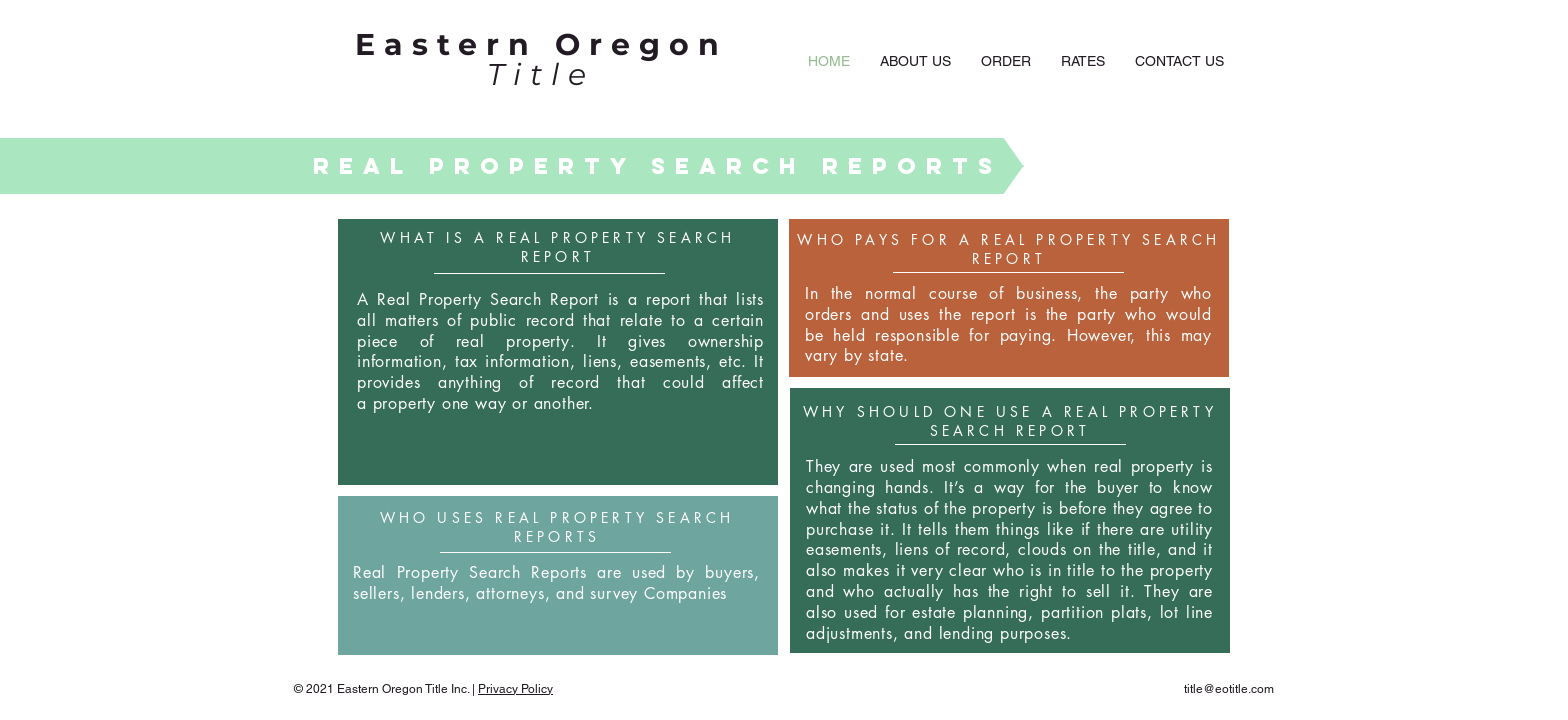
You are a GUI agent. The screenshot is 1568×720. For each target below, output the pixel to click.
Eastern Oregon (541, 44)
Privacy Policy (515, 689)
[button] (1006, 61)
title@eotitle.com (1229, 689)
